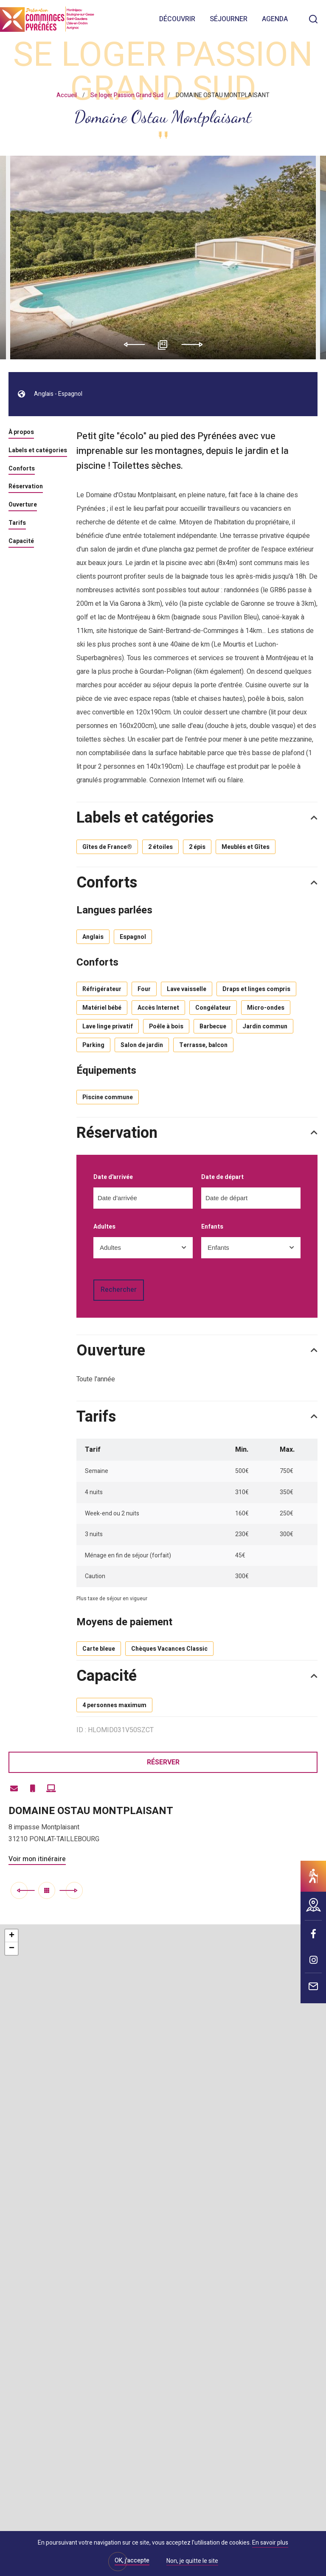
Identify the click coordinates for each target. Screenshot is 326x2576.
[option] (163, 257)
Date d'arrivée (113, 1177)
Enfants (212, 1227)
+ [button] (11, 1935)
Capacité (21, 542)
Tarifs (17, 523)
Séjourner (228, 19)
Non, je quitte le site (192, 2561)
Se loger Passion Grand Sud (126, 95)
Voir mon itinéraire (37, 1859)
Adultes (104, 1227)
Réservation (25, 487)
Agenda (275, 19)
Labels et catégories (37, 451)
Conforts (21, 469)
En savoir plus (270, 2542)
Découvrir (177, 19)
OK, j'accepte (132, 2560)
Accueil (66, 95)
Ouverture (22, 505)
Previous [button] (131, 344)
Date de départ (222, 1177)
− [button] (11, 1948)
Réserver (163, 1762)
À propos (21, 433)
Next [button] (195, 344)
